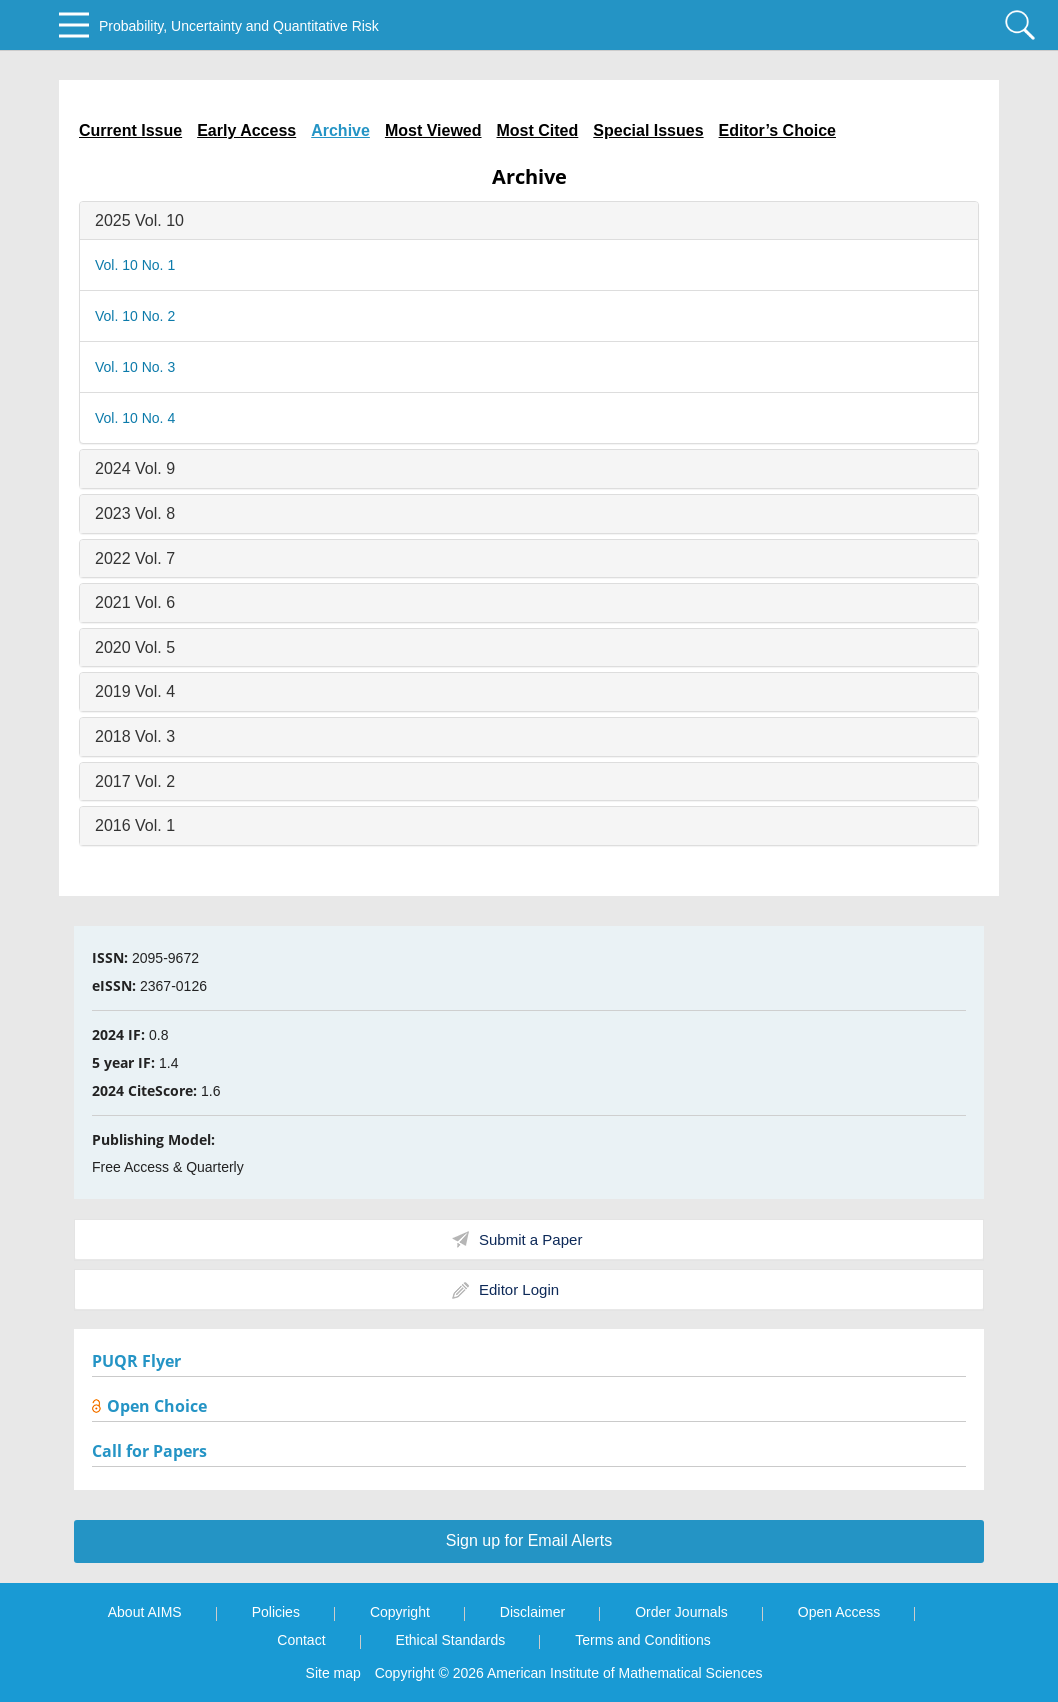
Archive (340, 130)
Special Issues (648, 130)
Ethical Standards (451, 1640)
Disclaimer (532, 1612)
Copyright (400, 1612)
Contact (301, 1640)
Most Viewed (433, 130)
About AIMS (145, 1612)
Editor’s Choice (777, 130)
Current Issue (130, 130)
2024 (135, 468)
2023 (135, 513)
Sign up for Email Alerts (529, 1540)
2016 (135, 825)
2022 (135, 558)
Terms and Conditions (642, 1640)
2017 (135, 781)
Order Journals (681, 1612)
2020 (135, 647)
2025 (139, 220)
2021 (135, 602)
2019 (135, 691)
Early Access (246, 130)
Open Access (839, 1612)
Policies (276, 1612)
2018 (135, 736)
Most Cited (538, 130)
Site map (333, 1673)
